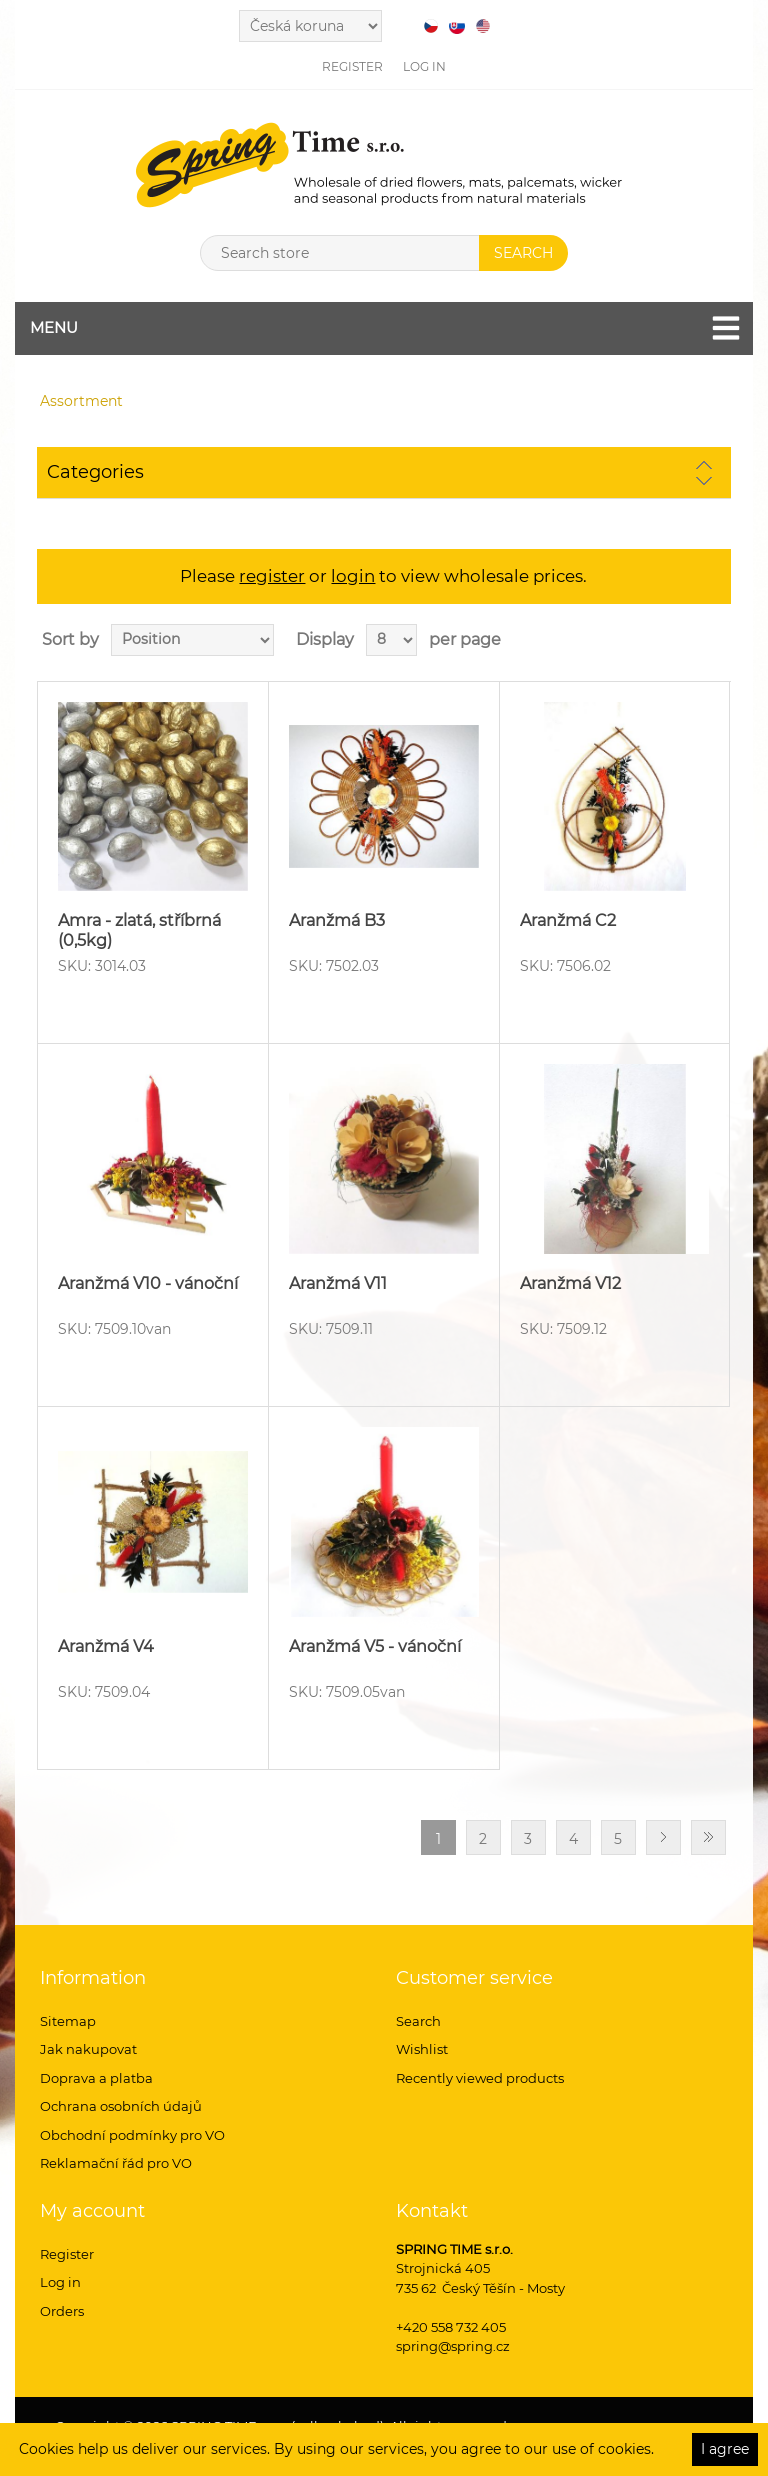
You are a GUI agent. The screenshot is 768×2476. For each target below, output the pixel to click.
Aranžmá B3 (337, 920)
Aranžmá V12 (570, 1283)
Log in (424, 66)
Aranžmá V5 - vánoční (375, 1646)
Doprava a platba (96, 2078)
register (272, 576)
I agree (725, 2449)
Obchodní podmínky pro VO (132, 2135)
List (714, 640)
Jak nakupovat (88, 2049)
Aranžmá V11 (338, 1283)
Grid (678, 640)
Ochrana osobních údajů (121, 2106)
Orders (62, 2311)
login (353, 576)
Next (663, 1837)
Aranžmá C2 (568, 920)
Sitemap (68, 2021)
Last (708, 1837)
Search (418, 2021)
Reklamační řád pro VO (116, 2163)
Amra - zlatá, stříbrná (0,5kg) (139, 930)
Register (352, 66)
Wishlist (422, 2049)
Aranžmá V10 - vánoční (148, 1283)
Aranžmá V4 (106, 1646)
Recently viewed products (480, 2078)
